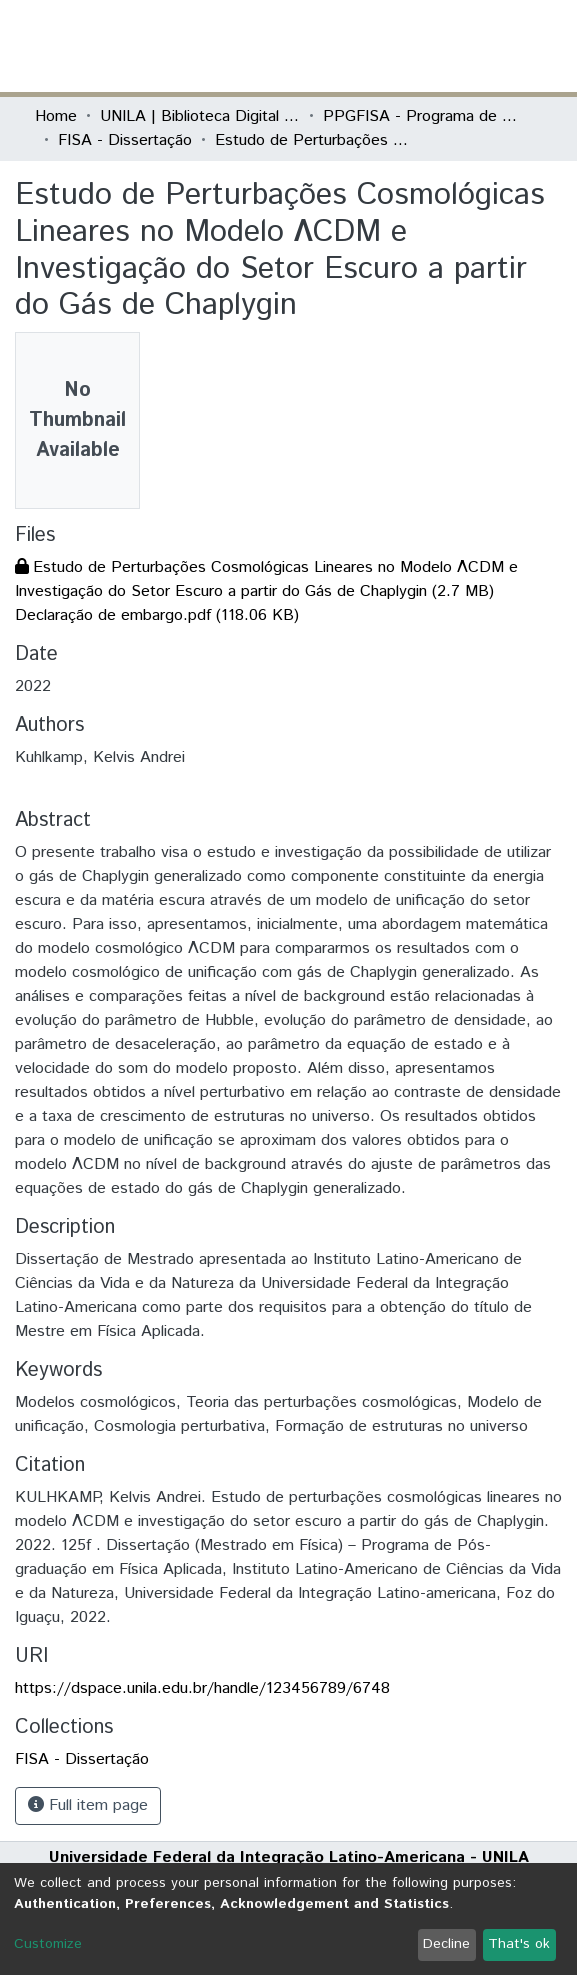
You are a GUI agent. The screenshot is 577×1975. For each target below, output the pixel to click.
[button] (426, 46)
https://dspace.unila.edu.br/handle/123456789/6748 (202, 1688)
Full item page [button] (88, 1805)
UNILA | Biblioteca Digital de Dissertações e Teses (200, 116)
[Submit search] (397, 46)
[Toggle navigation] (531, 46)
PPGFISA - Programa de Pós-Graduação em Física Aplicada (423, 116)
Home (56, 116)
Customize (48, 1944)
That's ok (519, 1944)
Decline (446, 1944)
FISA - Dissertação (125, 140)
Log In (468, 45)
